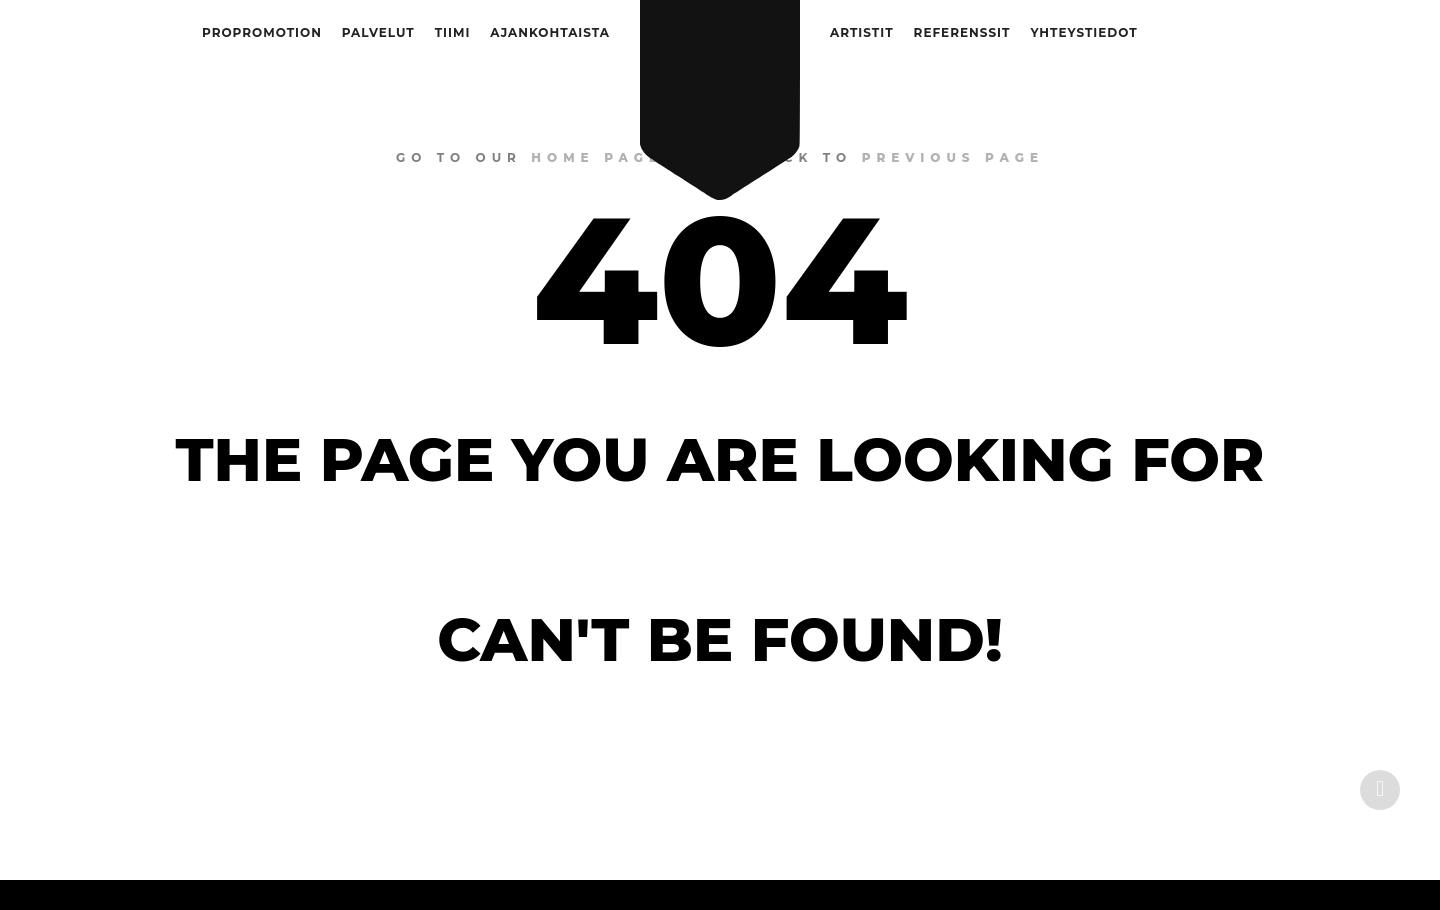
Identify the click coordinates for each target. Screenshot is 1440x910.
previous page (953, 157)
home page (597, 157)
